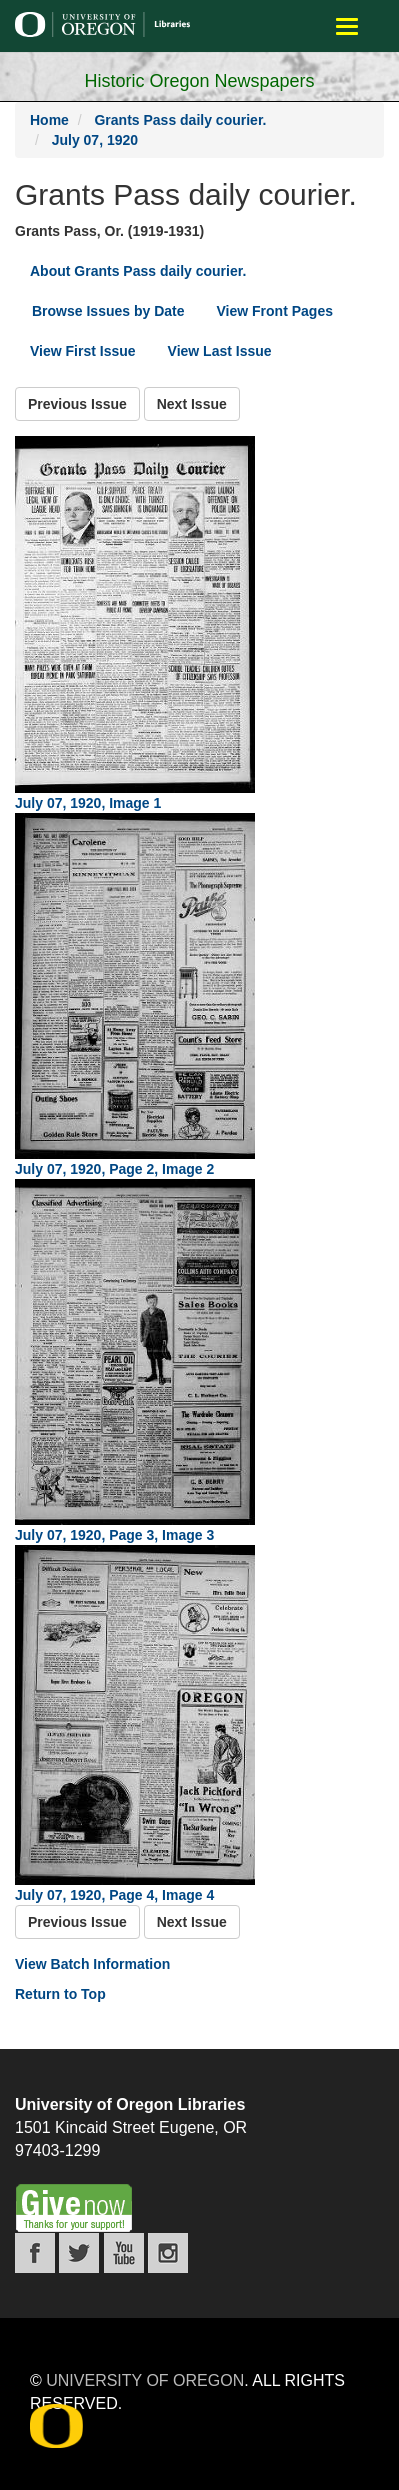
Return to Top (60, 1994)
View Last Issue (220, 351)
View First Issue (83, 351)
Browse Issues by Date (108, 311)
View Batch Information (92, 1964)
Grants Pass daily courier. (180, 120)
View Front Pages (275, 311)
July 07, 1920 (95, 140)
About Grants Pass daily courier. (138, 271)
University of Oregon (145, 2380)
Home (49, 120)
